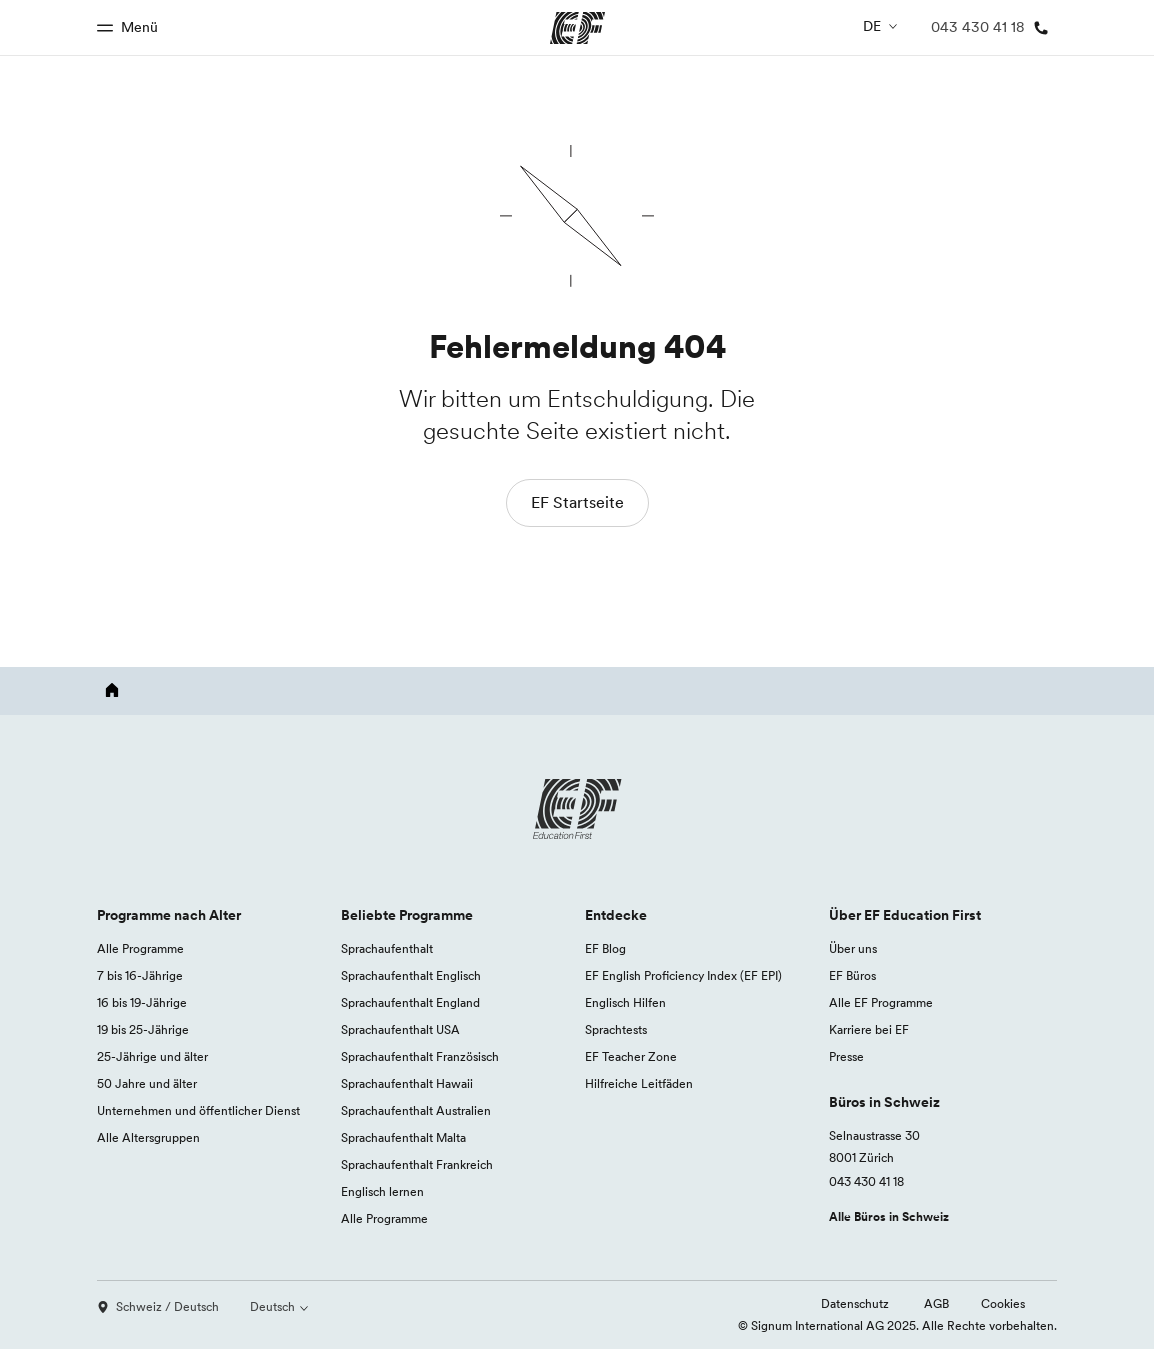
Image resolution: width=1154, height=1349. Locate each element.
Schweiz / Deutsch (158, 1306)
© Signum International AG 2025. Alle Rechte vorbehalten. (897, 1325)
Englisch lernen (382, 1191)
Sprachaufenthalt (387, 948)
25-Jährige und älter (152, 1056)
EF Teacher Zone (631, 1056)
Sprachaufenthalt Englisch (411, 975)
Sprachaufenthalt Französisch (420, 1056)
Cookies (1003, 1303)
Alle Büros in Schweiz (889, 1216)
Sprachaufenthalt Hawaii (407, 1083)
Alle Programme (140, 948)
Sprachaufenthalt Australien (416, 1110)
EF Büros (852, 975)
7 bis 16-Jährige (140, 975)
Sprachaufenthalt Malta (403, 1137)
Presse (846, 1056)
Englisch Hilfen (625, 1002)
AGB (936, 1303)
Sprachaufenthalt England (410, 1002)
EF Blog (605, 948)
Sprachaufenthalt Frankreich (417, 1164)
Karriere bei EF (869, 1029)
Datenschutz (856, 1303)
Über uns (853, 948)
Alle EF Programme (881, 1002)
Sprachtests (616, 1029)
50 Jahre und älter (147, 1083)
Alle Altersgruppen (148, 1137)
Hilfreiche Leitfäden (639, 1083)
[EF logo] (577, 809)
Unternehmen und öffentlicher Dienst (198, 1110)
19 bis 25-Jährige (143, 1029)
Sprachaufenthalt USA (400, 1029)
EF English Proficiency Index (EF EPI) (683, 975)
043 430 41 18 (866, 1181)
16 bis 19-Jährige (142, 1002)
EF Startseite (577, 502)
